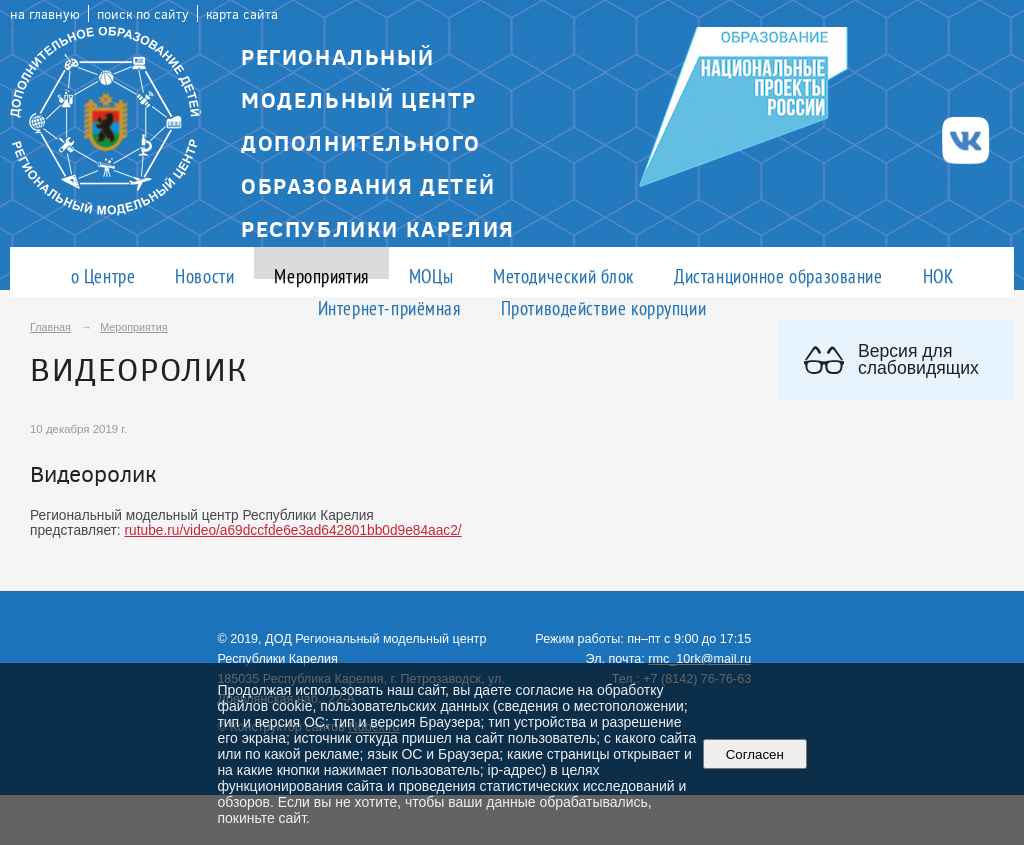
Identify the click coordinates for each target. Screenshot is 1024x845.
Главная (50, 327)
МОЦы (431, 275)
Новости (204, 275)
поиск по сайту (143, 13)
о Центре (103, 275)
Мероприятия (321, 275)
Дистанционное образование (778, 275)
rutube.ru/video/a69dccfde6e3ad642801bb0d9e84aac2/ (293, 530)
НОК (938, 275)
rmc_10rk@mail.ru (699, 659)
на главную (45, 13)
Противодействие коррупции (604, 307)
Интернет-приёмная (389, 307)
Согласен (754, 754)
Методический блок (563, 275)
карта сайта (242, 13)
